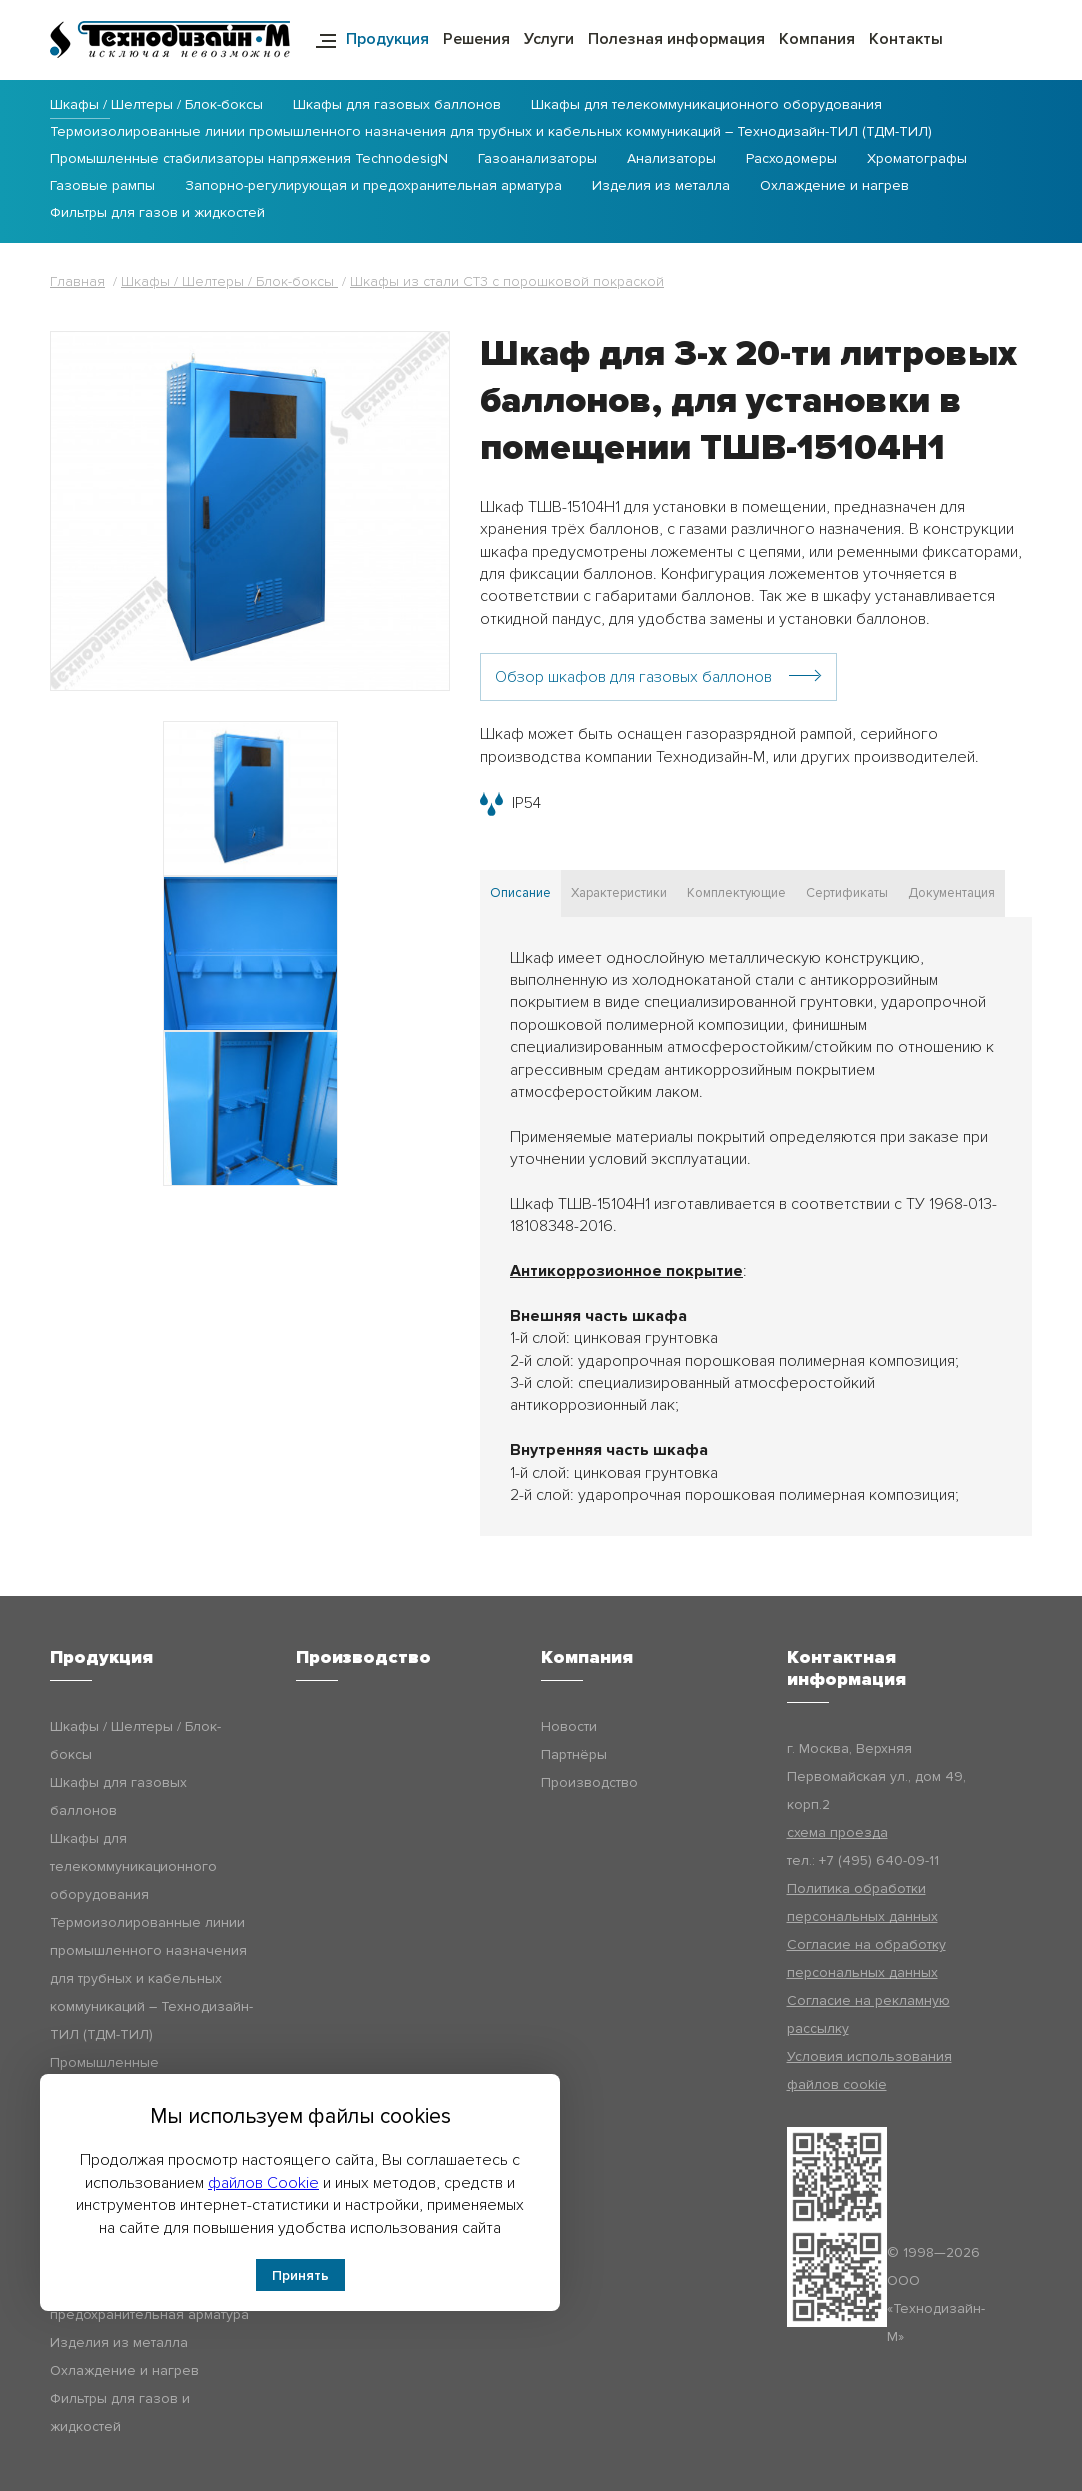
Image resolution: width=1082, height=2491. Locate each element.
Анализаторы (671, 159)
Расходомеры (791, 159)
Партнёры (574, 1754)
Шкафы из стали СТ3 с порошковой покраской (507, 281)
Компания (817, 39)
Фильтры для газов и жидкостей (157, 213)
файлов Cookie (263, 2183)
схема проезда (837, 1832)
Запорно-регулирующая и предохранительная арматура (373, 186)
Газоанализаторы (537, 159)
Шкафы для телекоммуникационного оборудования (706, 105)
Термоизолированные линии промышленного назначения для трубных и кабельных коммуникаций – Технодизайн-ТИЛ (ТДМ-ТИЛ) (491, 132)
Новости (569, 1726)
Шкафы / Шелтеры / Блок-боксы (156, 105)
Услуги (549, 39)
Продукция (387, 39)
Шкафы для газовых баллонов (397, 105)
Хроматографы (917, 159)
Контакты (906, 39)
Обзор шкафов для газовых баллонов (633, 677)
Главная (77, 281)
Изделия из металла (661, 186)
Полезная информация (676, 39)
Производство (589, 1782)
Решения (476, 39)
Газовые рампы (102, 186)
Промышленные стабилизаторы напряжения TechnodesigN (249, 159)
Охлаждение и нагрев (834, 186)
